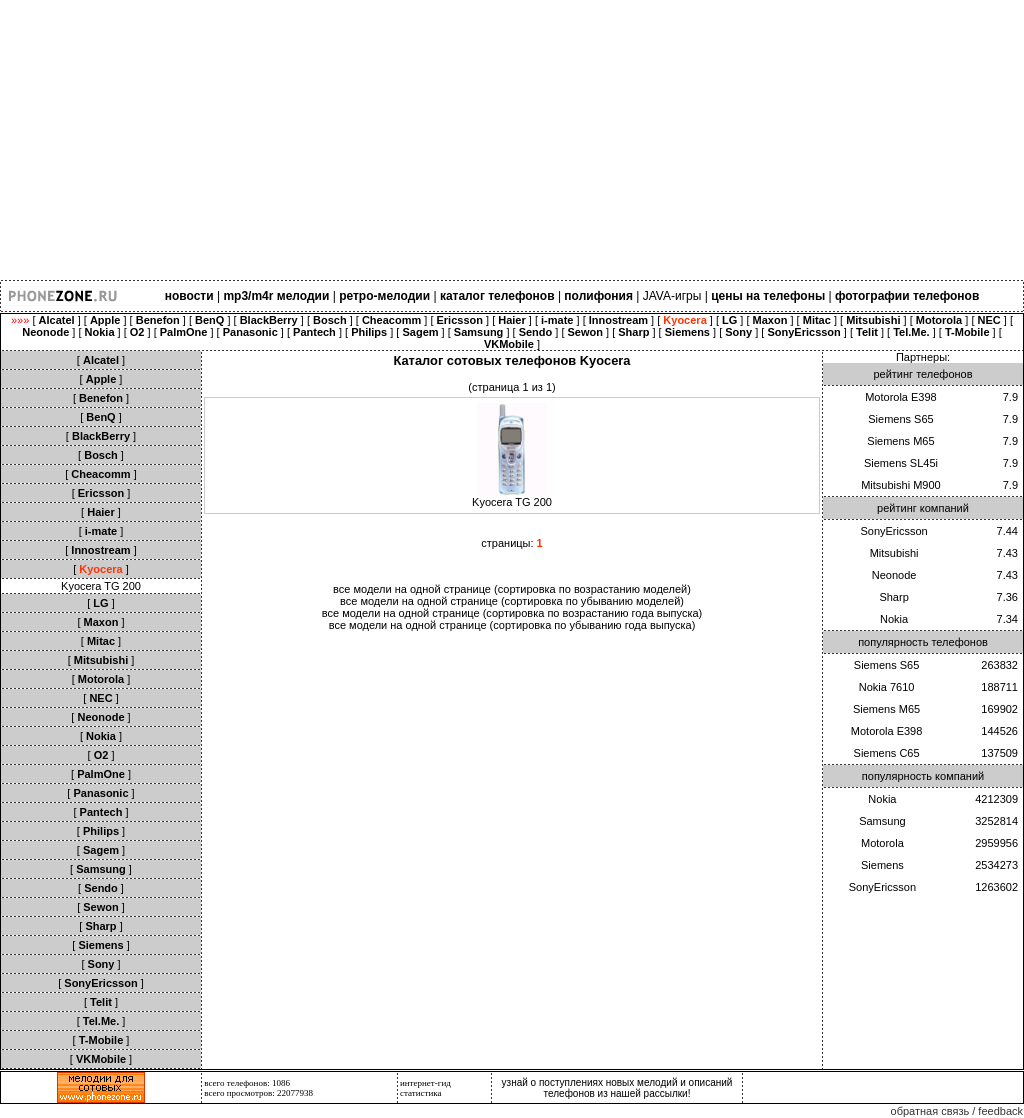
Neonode (894, 575)
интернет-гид (425, 1083)
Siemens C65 (887, 753)
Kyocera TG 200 (101, 586)
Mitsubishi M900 (900, 485)
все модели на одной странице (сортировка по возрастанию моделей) (512, 589)
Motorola (882, 843)
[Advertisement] (512, 140)
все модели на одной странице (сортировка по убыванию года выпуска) (512, 625)
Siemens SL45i (901, 463)
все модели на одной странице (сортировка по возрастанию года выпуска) (512, 613)
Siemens (882, 865)
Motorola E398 (901, 397)
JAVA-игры (672, 296)
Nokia (894, 619)
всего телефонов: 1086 (247, 1083)
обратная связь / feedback (957, 1111)
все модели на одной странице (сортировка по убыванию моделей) (512, 601)
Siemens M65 (900, 441)
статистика (421, 1093)
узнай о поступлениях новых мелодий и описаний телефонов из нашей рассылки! (617, 1088)
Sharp (893, 597)
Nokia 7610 (887, 687)
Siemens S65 (900, 419)
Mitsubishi (894, 553)
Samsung (882, 821)
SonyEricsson (893, 531)
